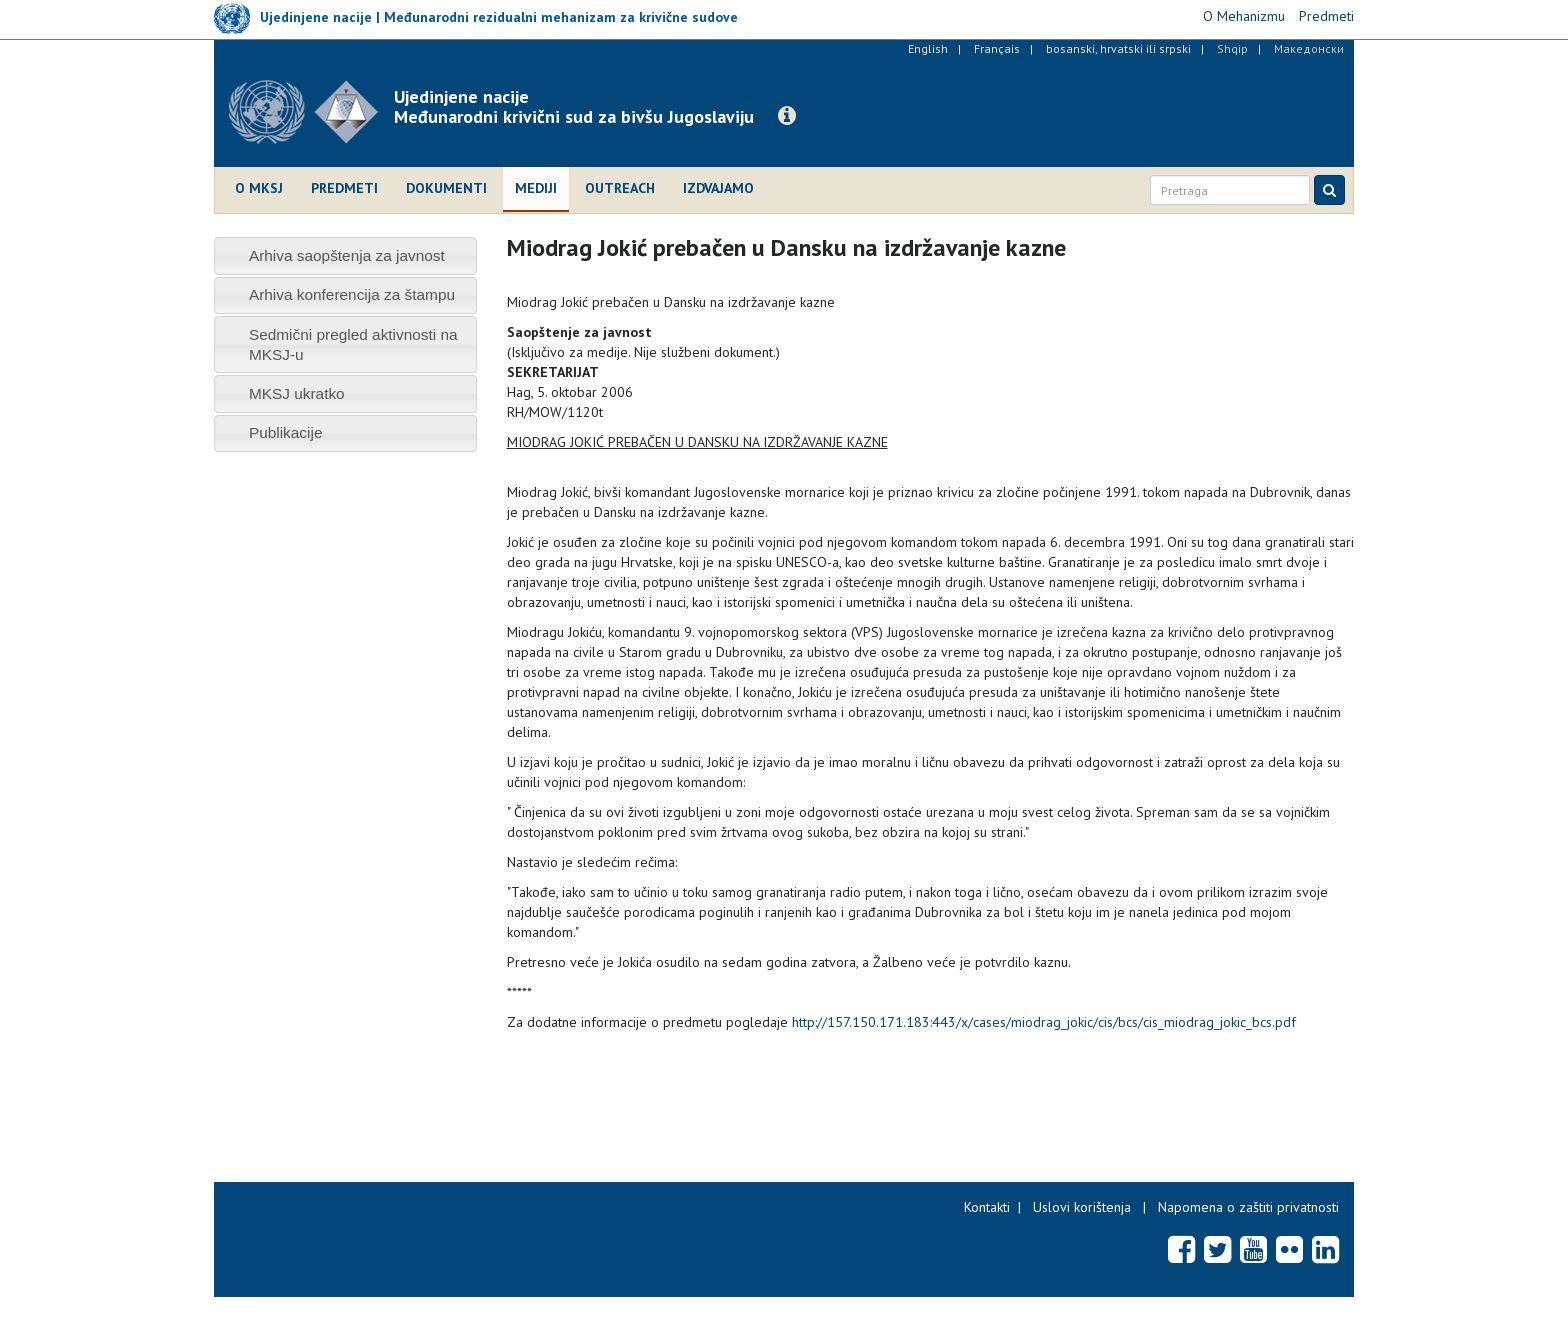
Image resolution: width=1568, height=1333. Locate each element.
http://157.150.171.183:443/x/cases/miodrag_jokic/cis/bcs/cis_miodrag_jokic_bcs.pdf (1044, 1022)
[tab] (345, 255)
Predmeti (344, 188)
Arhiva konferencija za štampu (352, 294)
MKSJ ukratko (297, 393)
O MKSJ (259, 188)
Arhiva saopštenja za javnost (347, 255)
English (928, 48)
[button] (787, 116)
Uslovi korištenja (1082, 1207)
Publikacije (286, 432)
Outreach (620, 188)
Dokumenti (446, 188)
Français (997, 48)
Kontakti (987, 1207)
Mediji (536, 188)
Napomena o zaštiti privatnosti (1248, 1207)
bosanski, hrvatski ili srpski (1118, 48)
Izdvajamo (718, 188)
